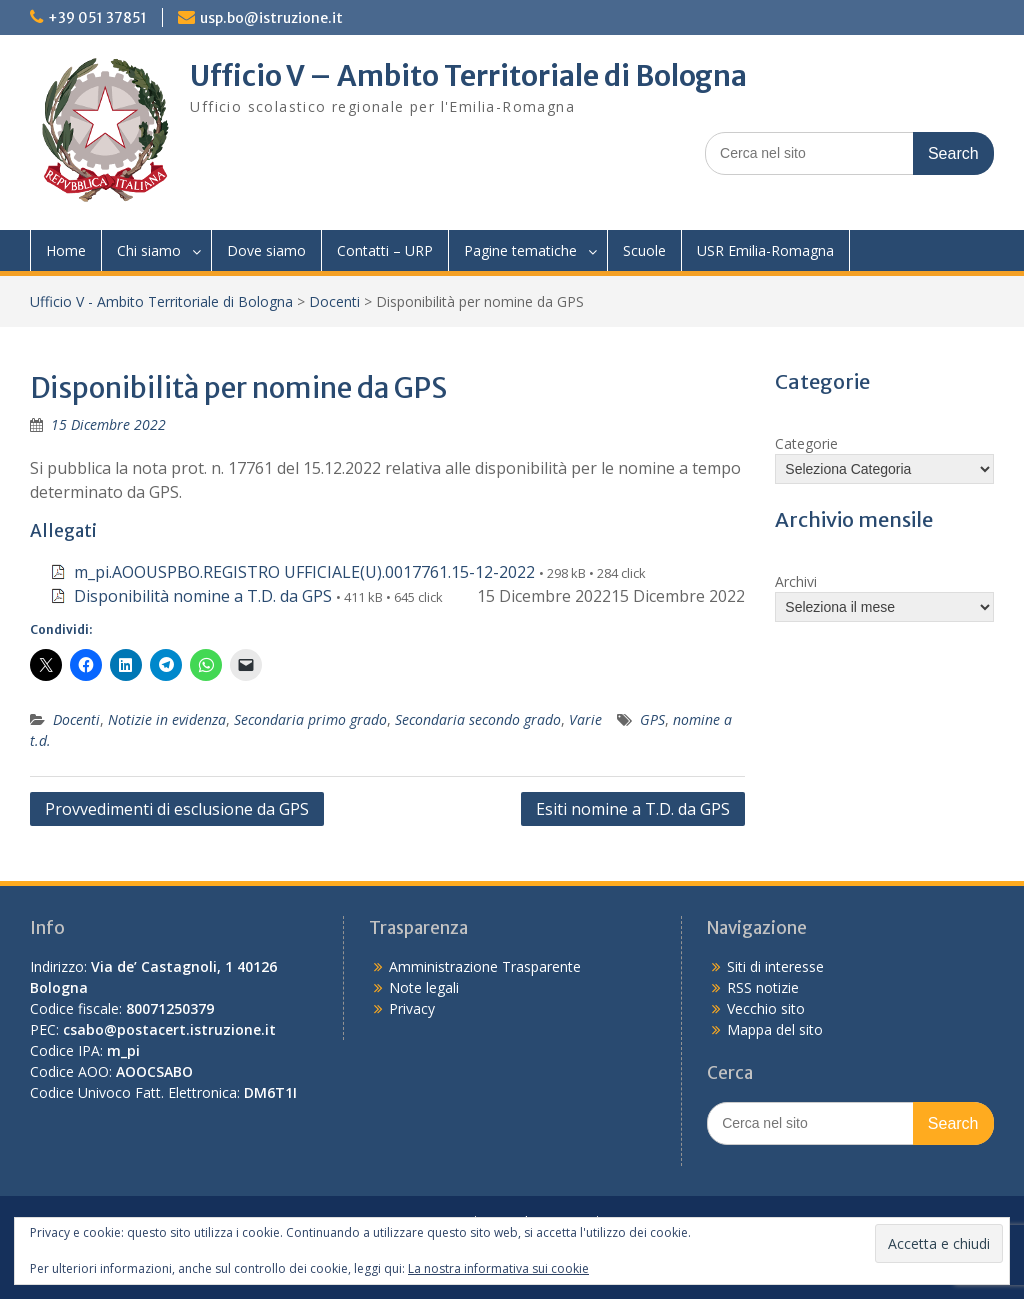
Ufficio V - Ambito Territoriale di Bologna (161, 301)
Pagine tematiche (520, 250)
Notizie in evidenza (167, 719)
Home (66, 250)
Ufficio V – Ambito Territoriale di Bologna (468, 76)
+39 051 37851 (97, 18)
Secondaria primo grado (310, 719)
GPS (652, 719)
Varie (585, 719)
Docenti (334, 301)
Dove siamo (266, 250)
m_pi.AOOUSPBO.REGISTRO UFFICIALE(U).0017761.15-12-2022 (304, 572)
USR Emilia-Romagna (765, 250)
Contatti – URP (385, 250)
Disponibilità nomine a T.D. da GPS (203, 596)
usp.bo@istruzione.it (271, 18)
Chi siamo (149, 250)
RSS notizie (763, 987)
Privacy (412, 1008)
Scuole (644, 250)
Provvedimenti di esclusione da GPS (177, 809)
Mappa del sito (775, 1029)
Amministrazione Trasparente (485, 966)
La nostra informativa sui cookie (498, 1268)
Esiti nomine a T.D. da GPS (633, 809)
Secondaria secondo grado (478, 719)
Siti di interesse (775, 966)
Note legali (424, 987)
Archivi (796, 581)
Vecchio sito (766, 1008)
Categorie (806, 443)
